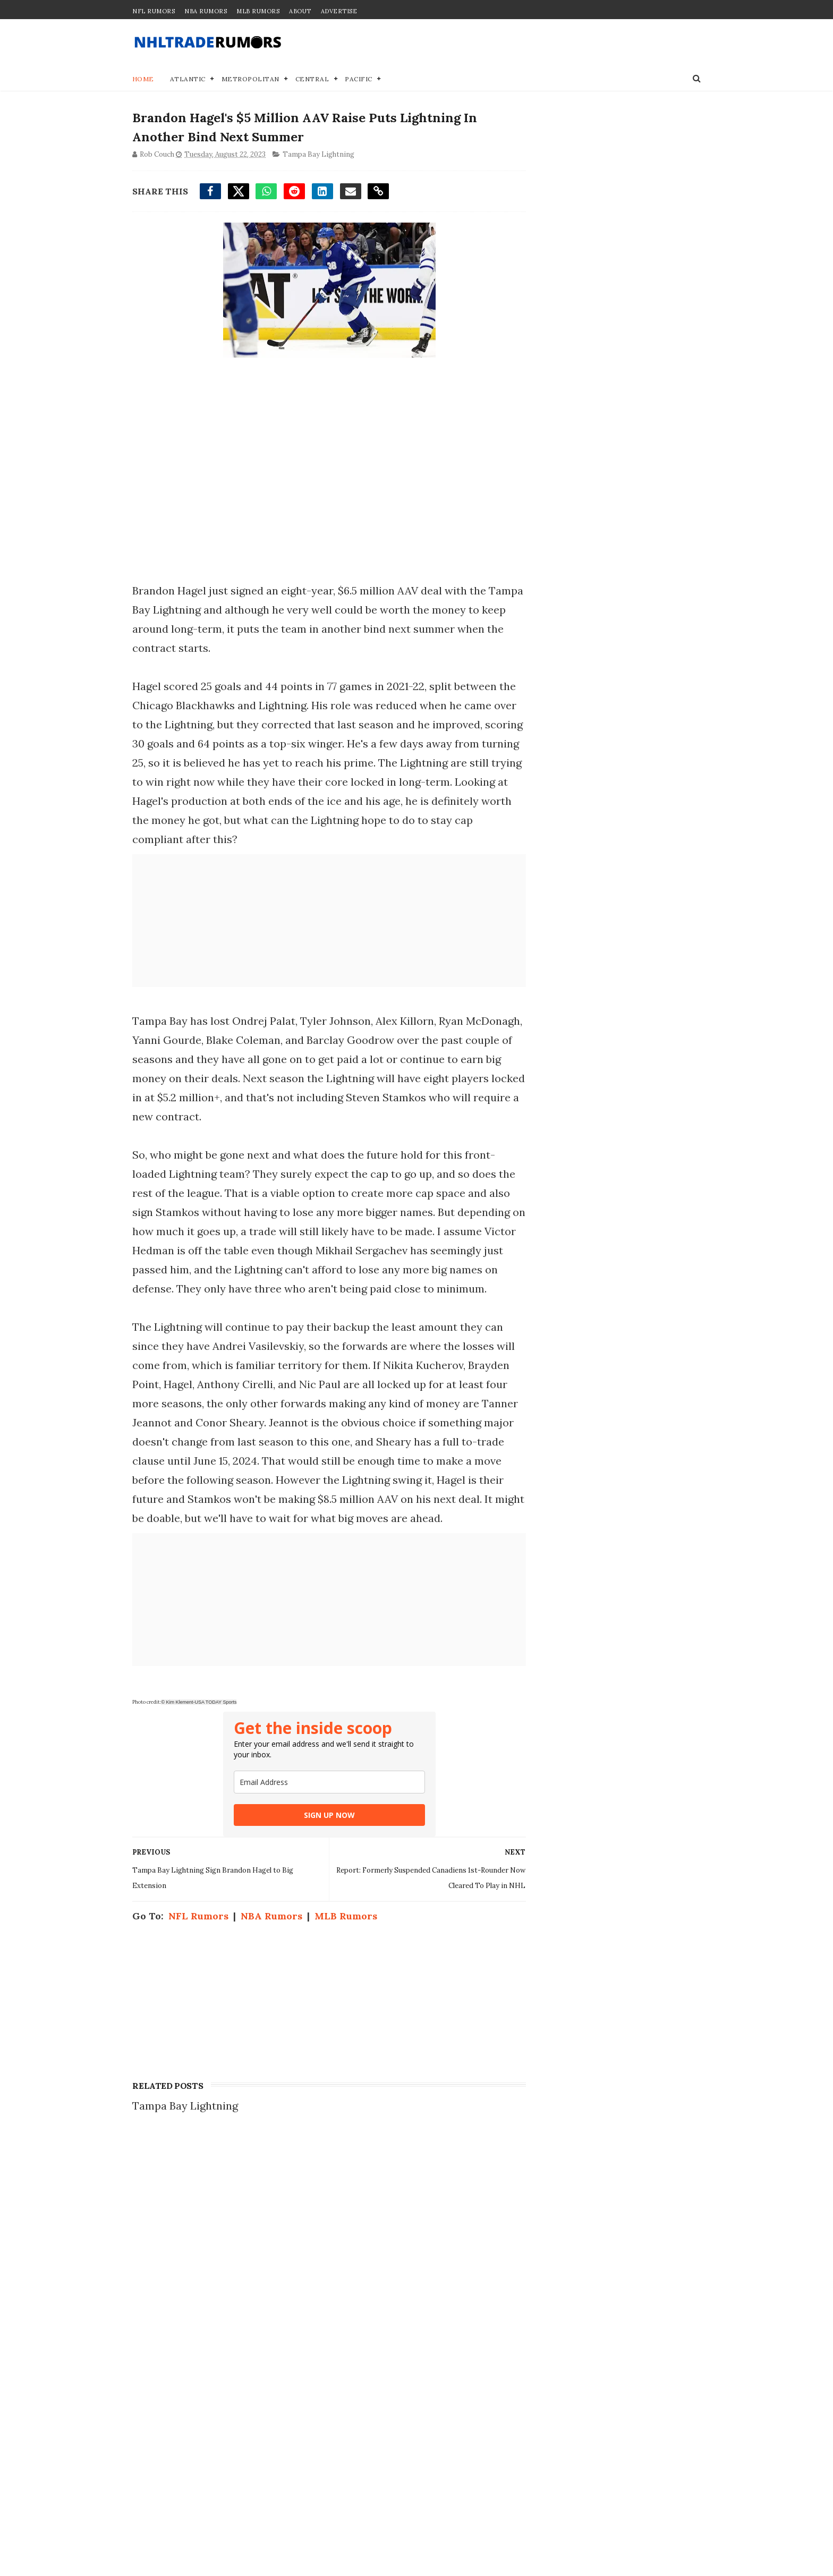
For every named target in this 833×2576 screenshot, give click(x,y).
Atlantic (188, 79)
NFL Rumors (153, 11)
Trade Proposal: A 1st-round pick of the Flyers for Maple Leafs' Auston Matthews (246, 2244)
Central (312, 79)
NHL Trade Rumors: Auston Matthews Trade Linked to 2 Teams (245, 2192)
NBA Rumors (205, 11)
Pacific (359, 79)
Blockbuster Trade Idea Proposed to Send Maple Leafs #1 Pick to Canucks (250, 2399)
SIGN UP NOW (325, 1815)
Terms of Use (554, 2234)
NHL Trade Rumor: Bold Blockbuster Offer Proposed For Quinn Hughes (245, 2347)
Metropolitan (250, 79)
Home (143, 79)
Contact (540, 2189)
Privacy (539, 2211)
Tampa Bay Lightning (318, 155)
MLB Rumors (257, 11)
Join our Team (556, 2200)
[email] (325, 1782)
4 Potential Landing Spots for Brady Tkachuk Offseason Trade (248, 2450)
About (300, 11)
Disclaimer (548, 2223)
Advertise (339, 11)
